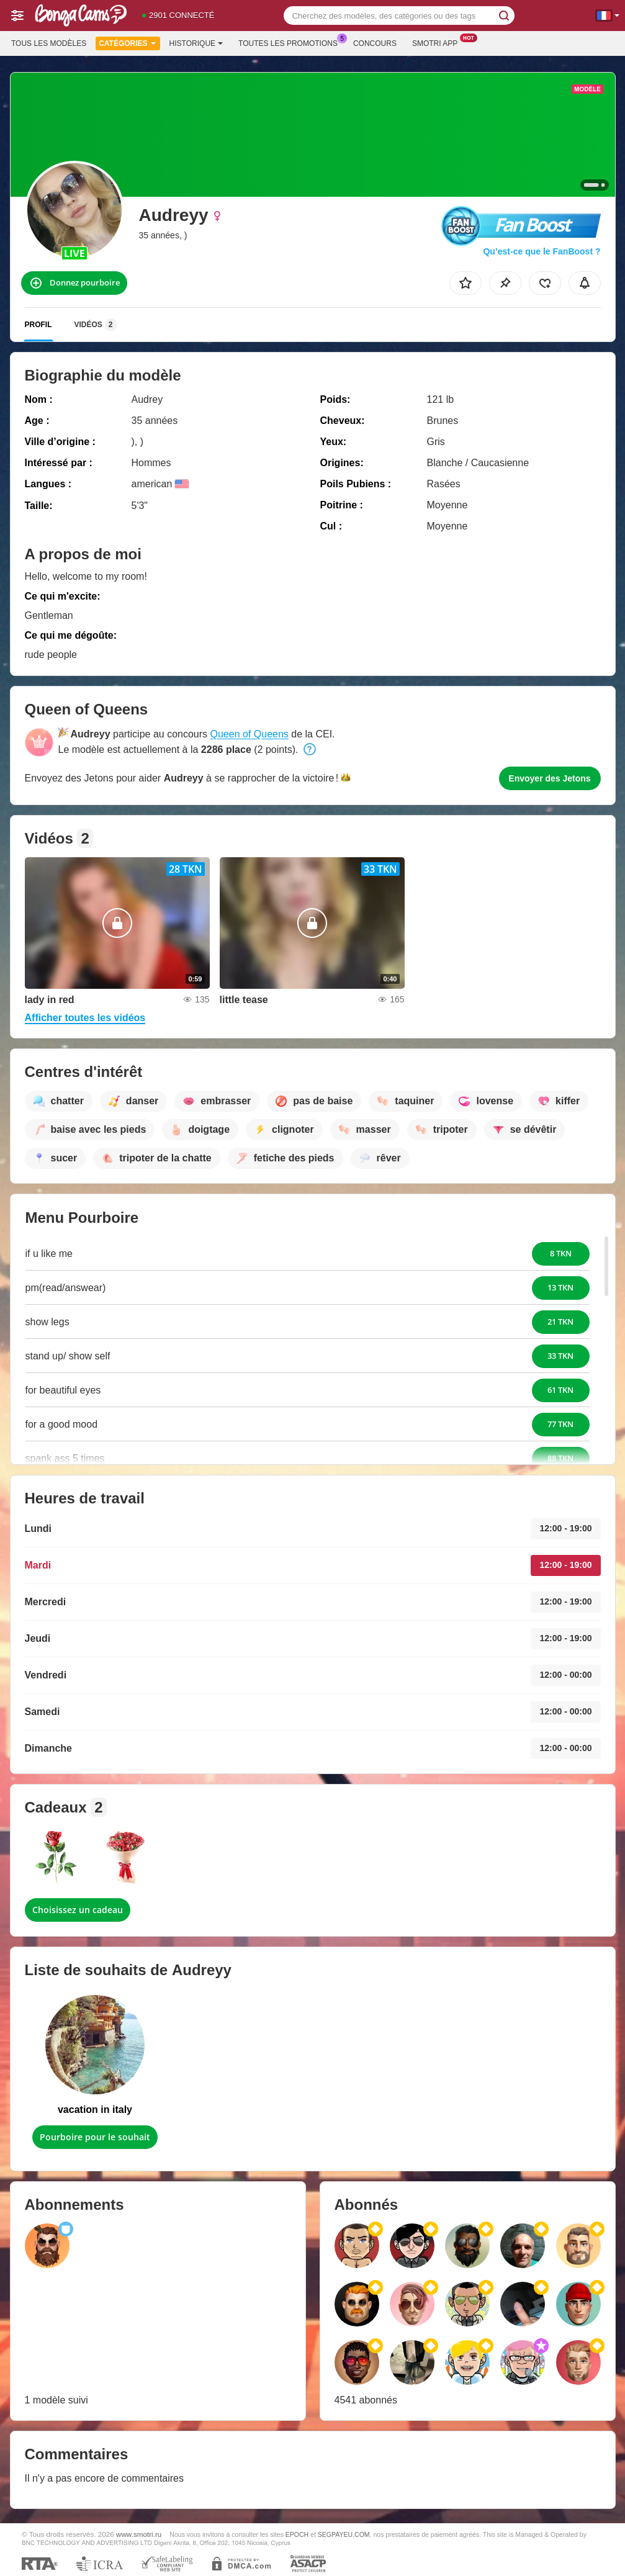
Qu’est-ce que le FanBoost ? (541, 251)
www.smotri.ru (138, 2534)
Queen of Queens (249, 734)
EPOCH (297, 2534)
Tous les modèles (48, 43)
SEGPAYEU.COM (344, 2534)
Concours (375, 43)
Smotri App (438, 42)
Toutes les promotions (291, 42)
